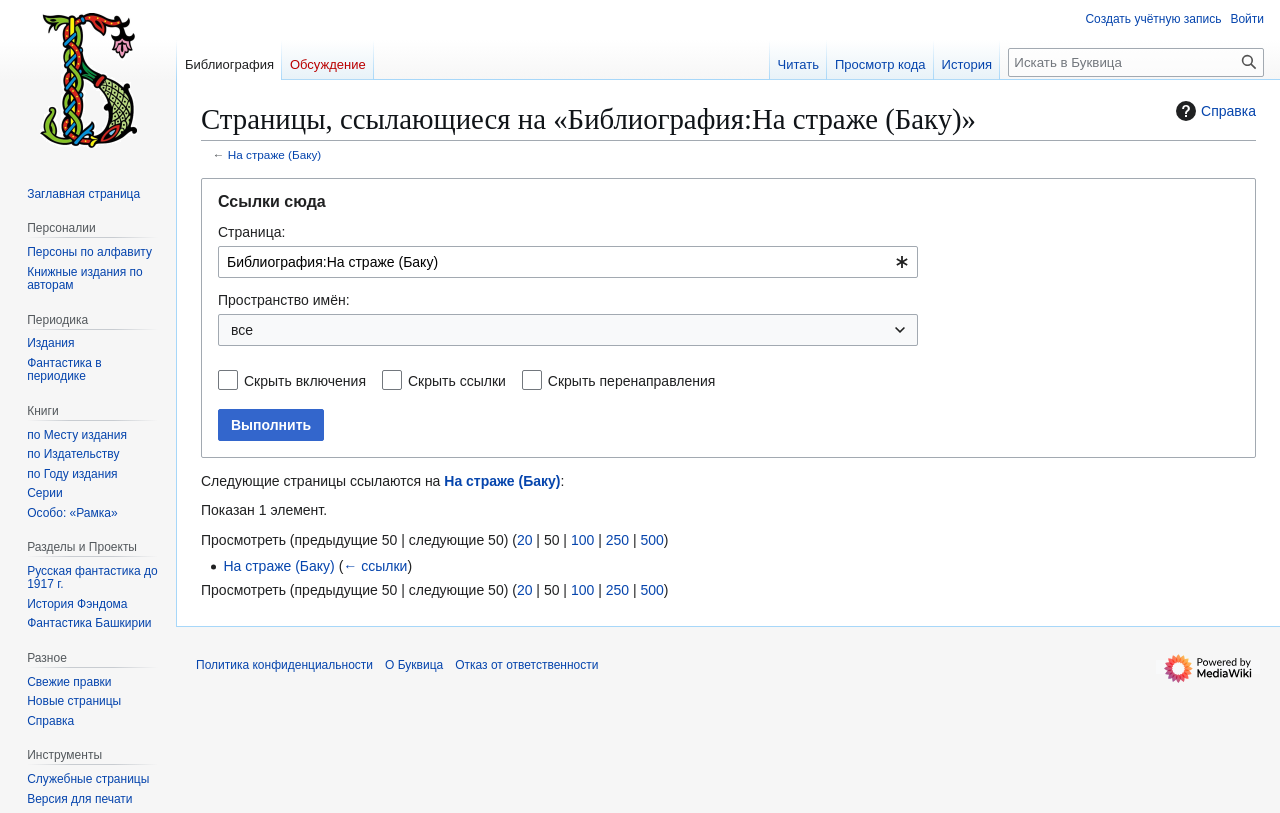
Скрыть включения (305, 381)
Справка (1213, 111)
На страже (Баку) (275, 154)
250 (617, 540)
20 (525, 540)
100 (582, 540)
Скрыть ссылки (457, 381)
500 (651, 540)
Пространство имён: (284, 300)
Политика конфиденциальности (284, 665)
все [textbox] (242, 330)
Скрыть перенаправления (632, 381)
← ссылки (375, 566)
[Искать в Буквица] (1136, 62)
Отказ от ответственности (526, 665)
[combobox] (568, 262)
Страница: (251, 232)
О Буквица (414, 665)
